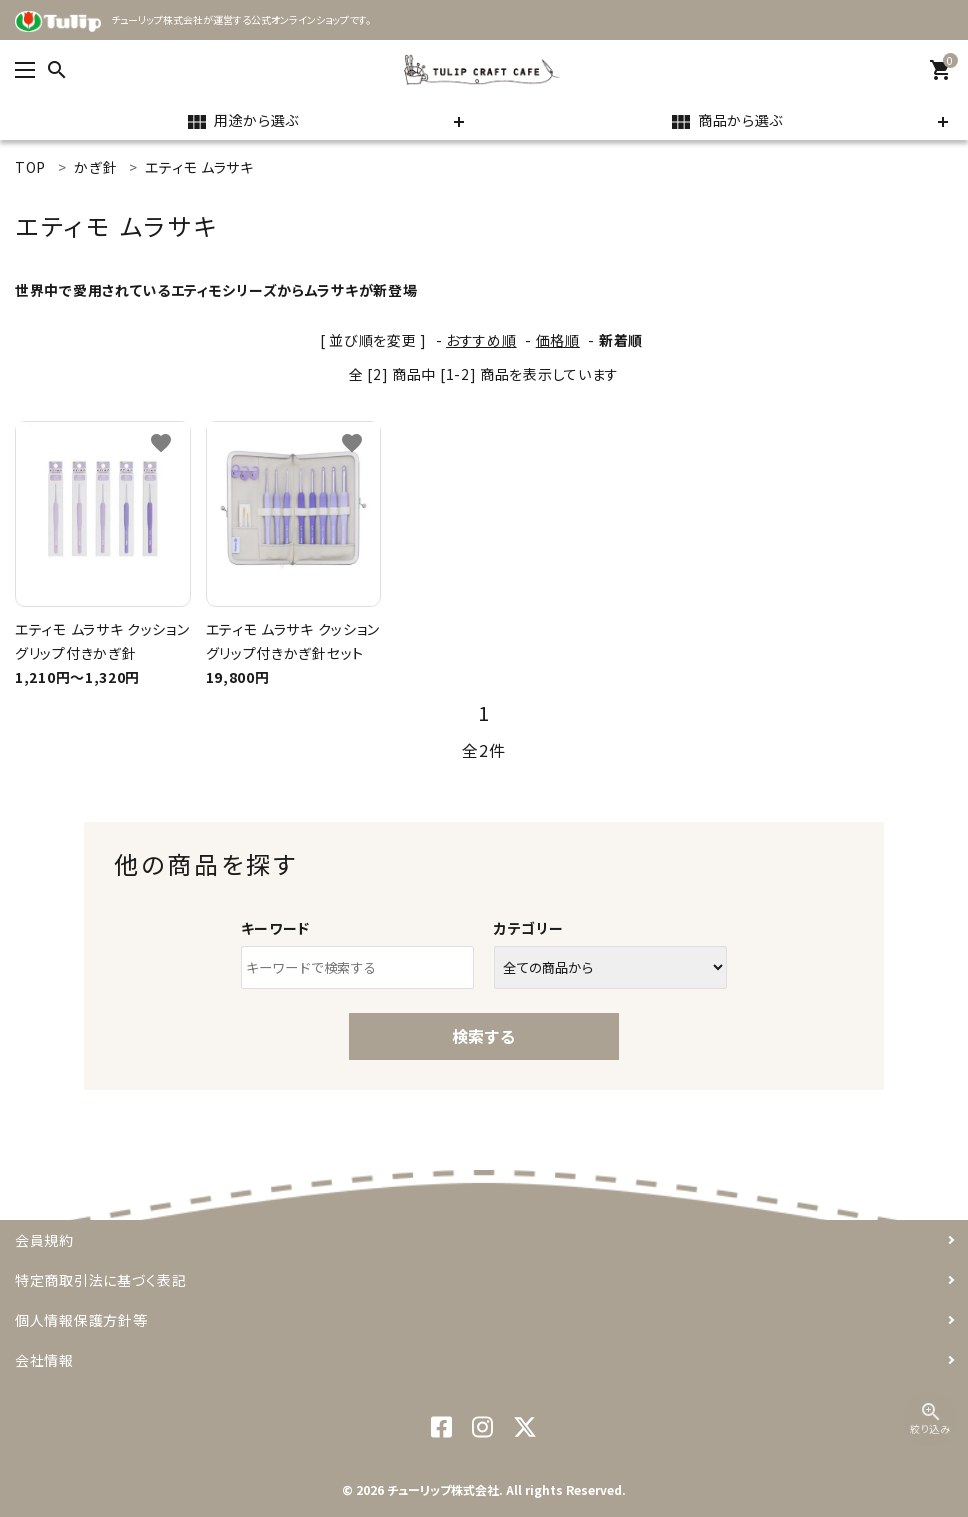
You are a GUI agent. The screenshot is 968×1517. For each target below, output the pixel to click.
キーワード (276, 928)
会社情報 (44, 1360)
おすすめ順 (481, 340)
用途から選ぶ (242, 122)
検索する (484, 1036)
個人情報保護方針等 (81, 1320)
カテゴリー (529, 928)
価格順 (558, 340)
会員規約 (44, 1240)
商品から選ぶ (726, 122)
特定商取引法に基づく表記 (100, 1280)
